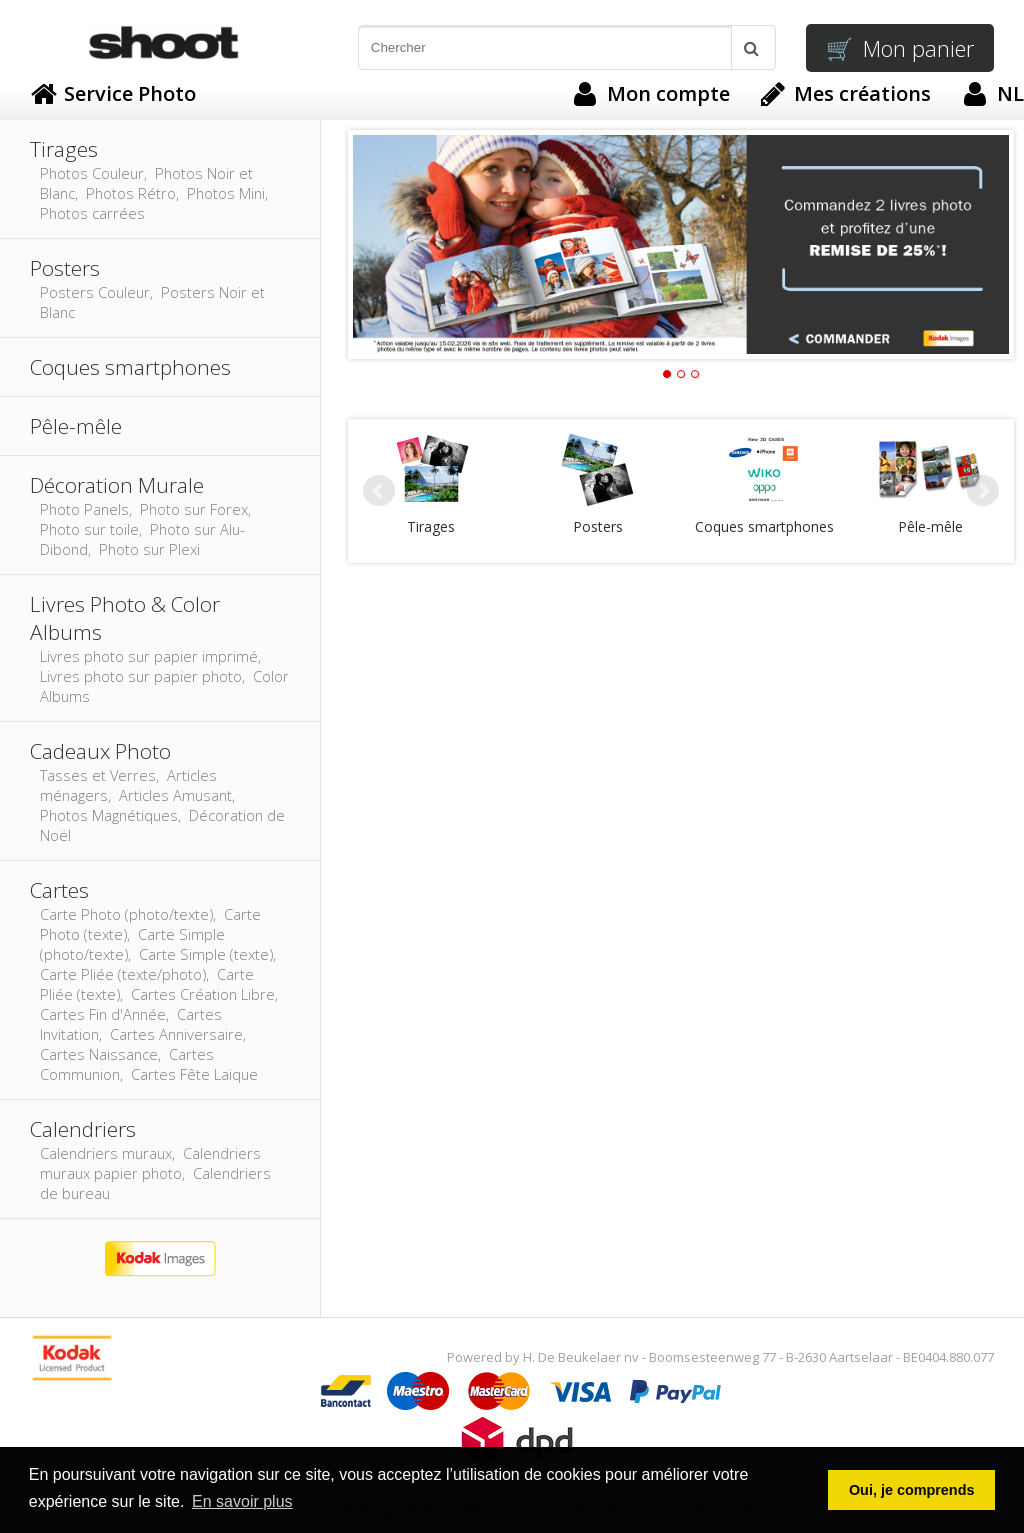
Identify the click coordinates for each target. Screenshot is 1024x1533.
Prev (379, 491)
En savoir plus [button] (242, 1501)
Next (983, 491)
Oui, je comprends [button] (912, 1490)
